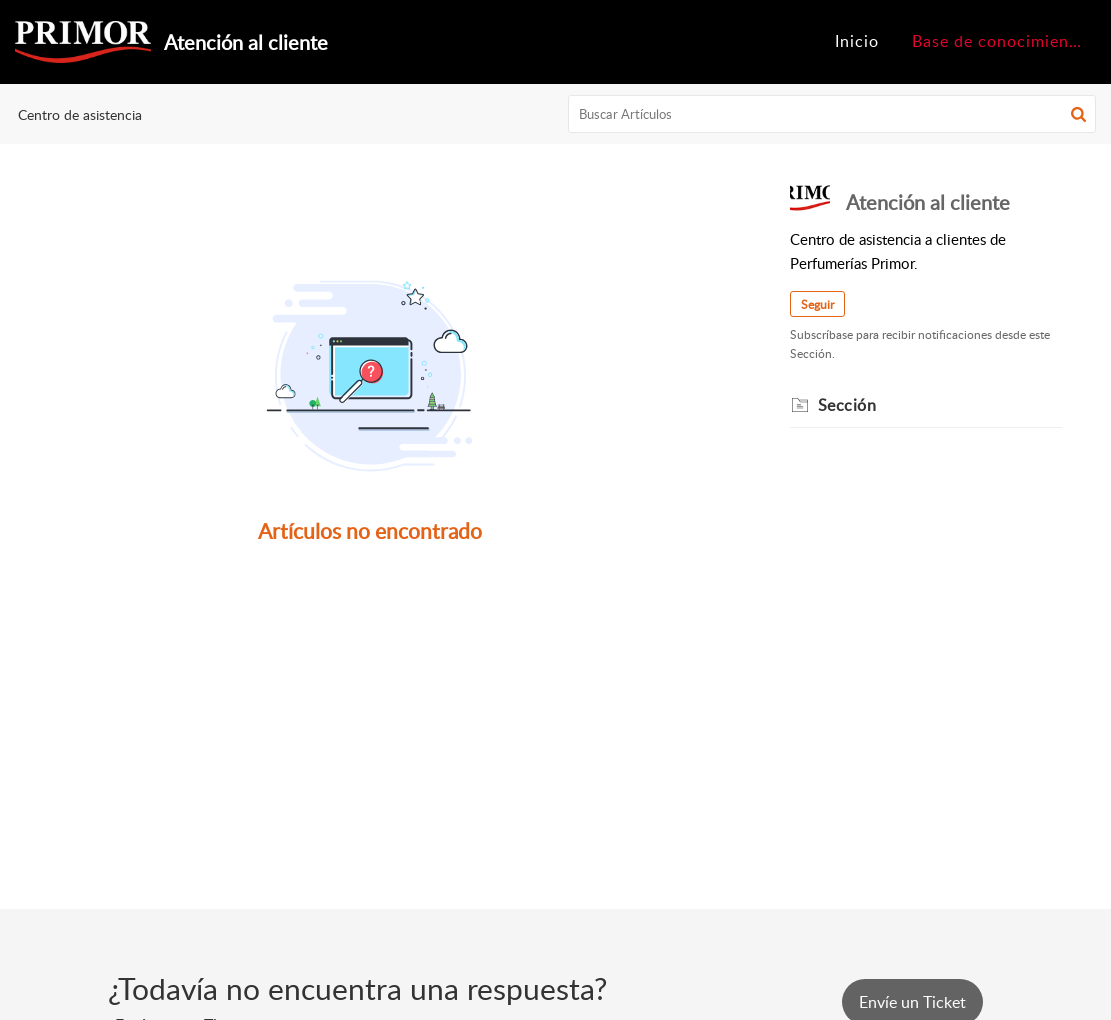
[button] (1078, 114)
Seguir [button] (817, 304)
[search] (832, 114)
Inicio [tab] (857, 41)
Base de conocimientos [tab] (1003, 41)
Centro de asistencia (80, 114)
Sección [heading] (847, 405)
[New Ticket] (912, 1002)
